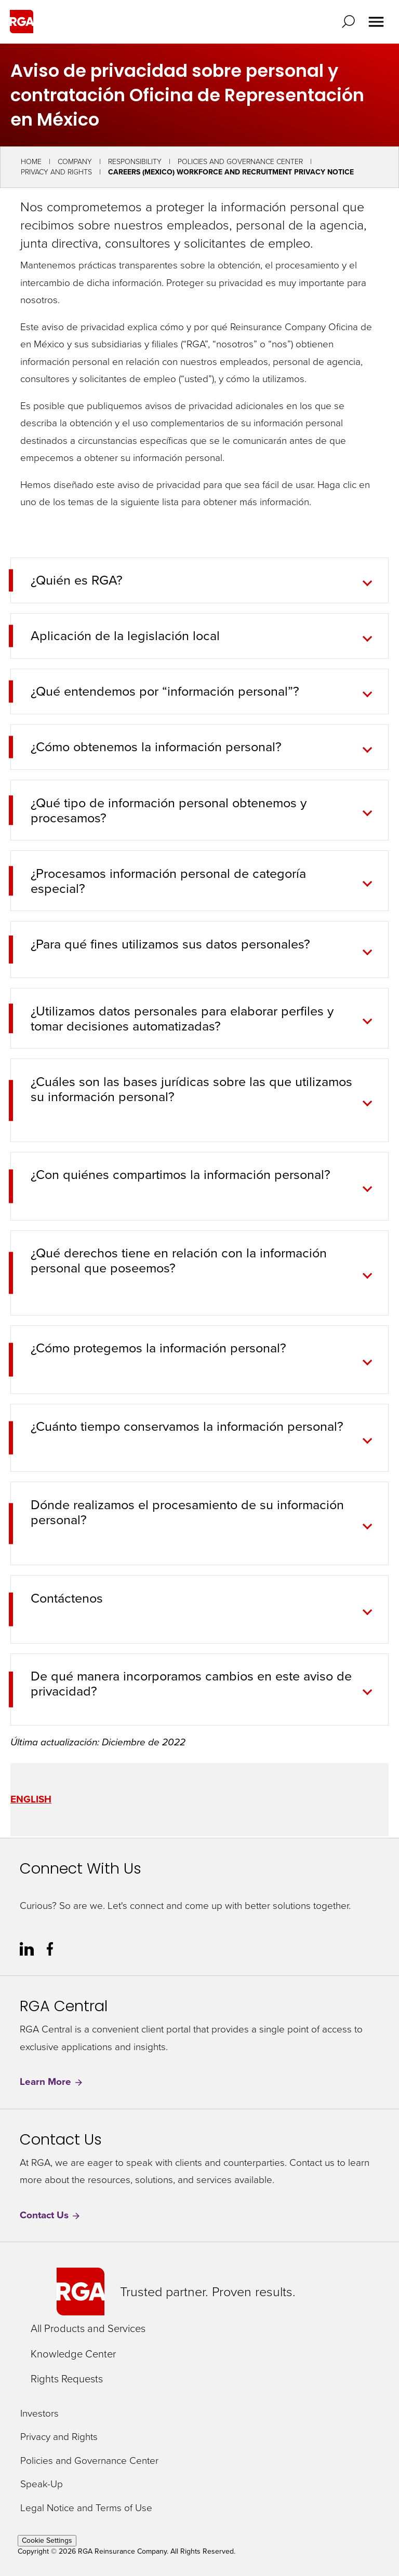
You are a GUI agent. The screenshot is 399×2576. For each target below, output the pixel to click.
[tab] (192, 950)
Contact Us (50, 2215)
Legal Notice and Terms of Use (86, 2508)
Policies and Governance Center (240, 161)
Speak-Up (41, 2484)
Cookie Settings (47, 2540)
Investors (39, 2414)
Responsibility (135, 161)
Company (75, 161)
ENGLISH (30, 1799)
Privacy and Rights (56, 172)
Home (31, 161)
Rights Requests (67, 2378)
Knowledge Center (73, 2354)
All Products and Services (88, 2328)
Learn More (52, 2082)
